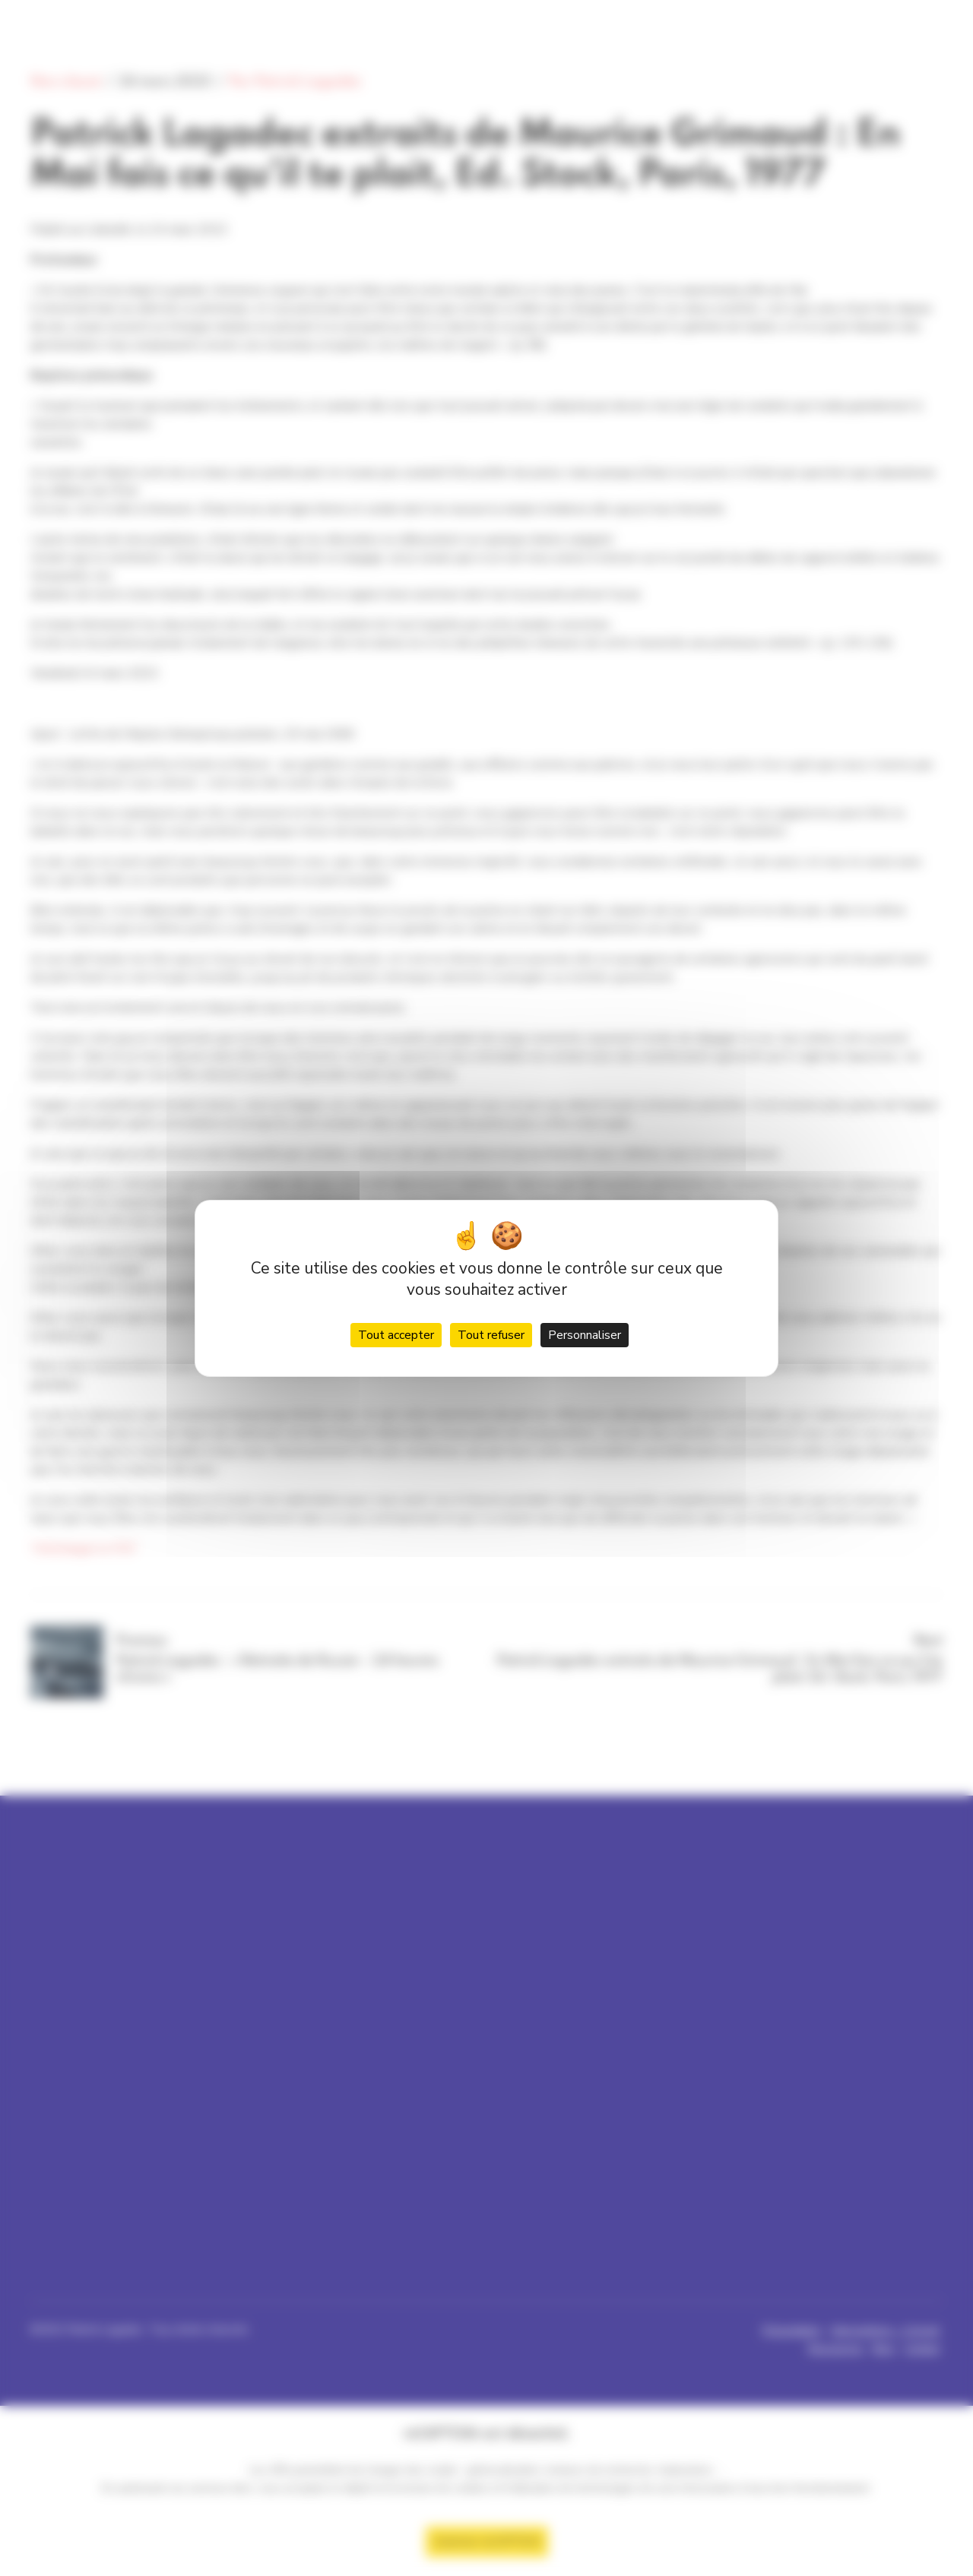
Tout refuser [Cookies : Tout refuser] (491, 1335)
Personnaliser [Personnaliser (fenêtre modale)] (584, 1335)
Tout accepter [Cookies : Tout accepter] (396, 1335)
